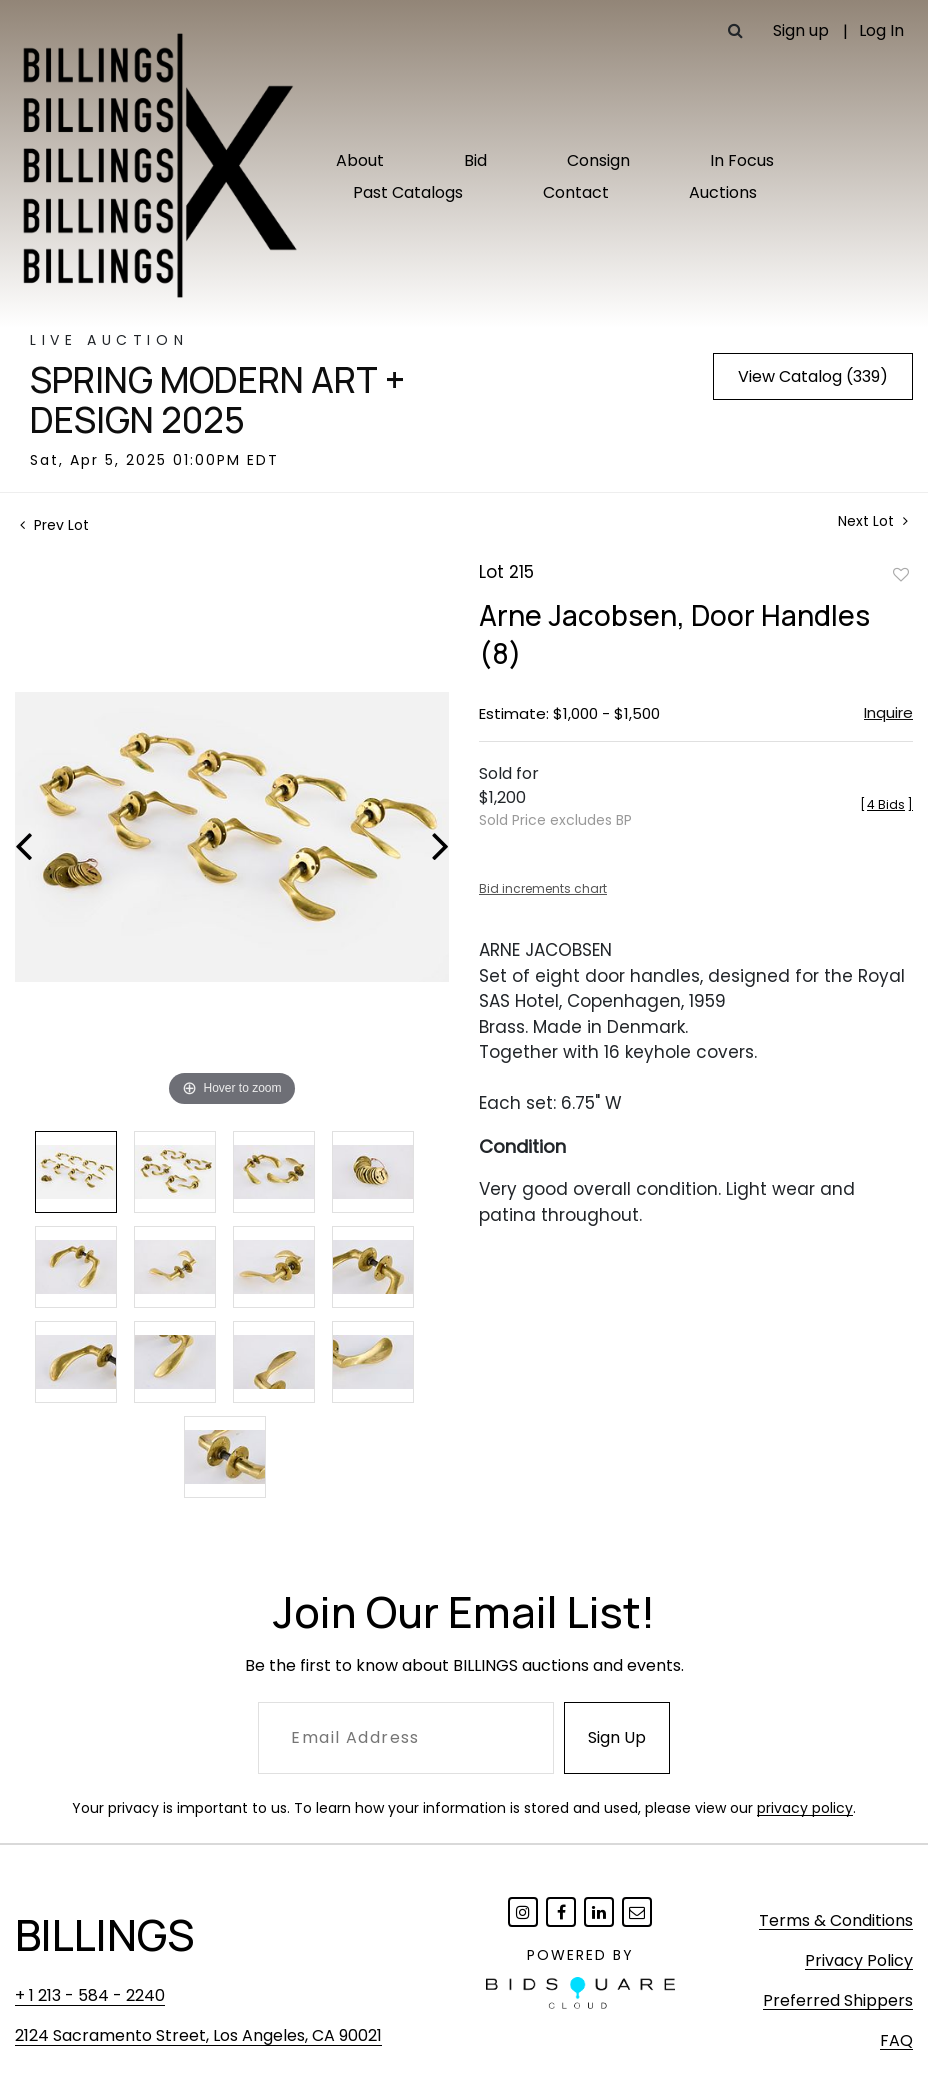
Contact (576, 192)
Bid (475, 160)
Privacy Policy (859, 1960)
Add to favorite (901, 574)
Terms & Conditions (836, 1920)
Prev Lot (54, 525)
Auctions (723, 192)
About (360, 160)
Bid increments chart (543, 888)
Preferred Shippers (838, 2000)
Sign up (801, 30)
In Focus (742, 160)
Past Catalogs (408, 192)
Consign (598, 160)
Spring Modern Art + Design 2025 (217, 400)
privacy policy (805, 1808)
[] (886, 804)
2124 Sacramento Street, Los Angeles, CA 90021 (198, 2035)
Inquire (888, 712)
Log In (881, 30)
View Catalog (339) (813, 376)
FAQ (896, 2040)
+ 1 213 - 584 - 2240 (90, 1995)
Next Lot (873, 521)
